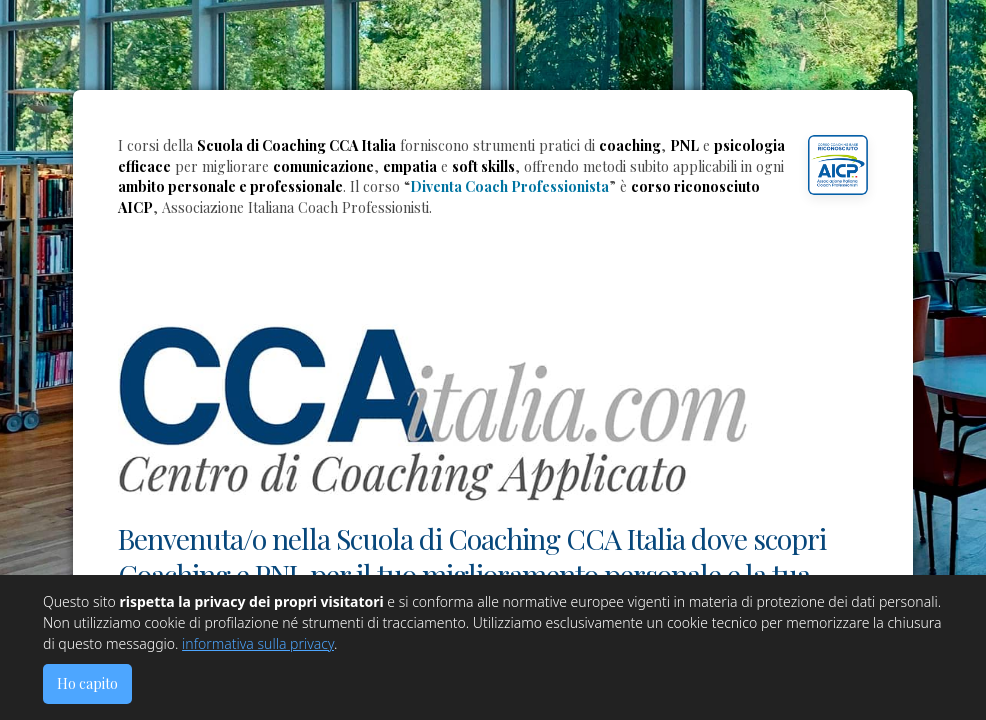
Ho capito (87, 683)
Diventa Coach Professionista (509, 186)
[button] (838, 165)
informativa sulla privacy (258, 643)
